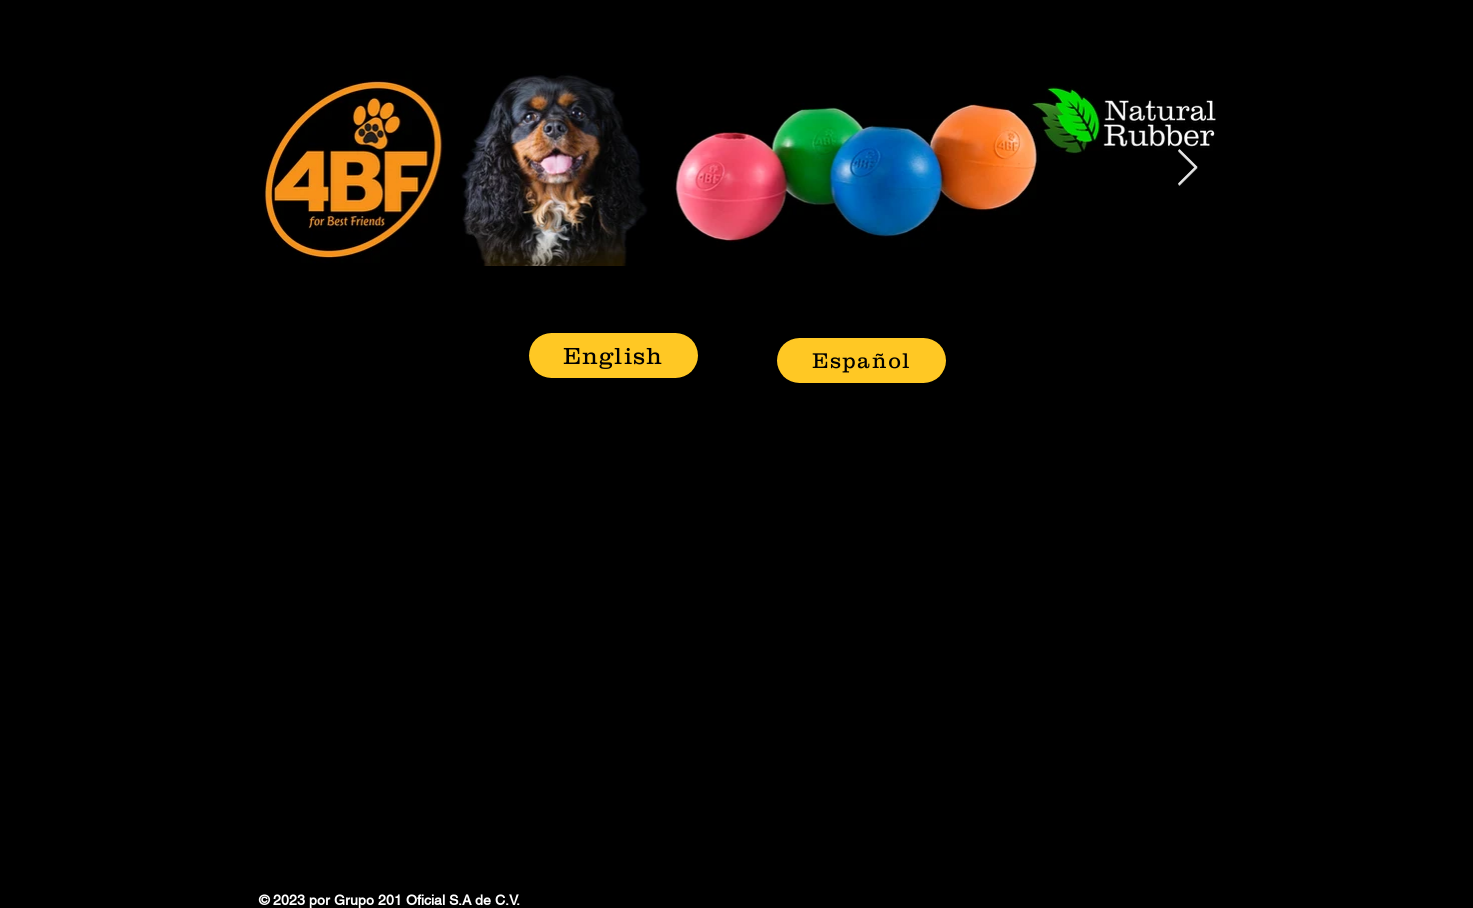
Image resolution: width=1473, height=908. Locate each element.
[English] (613, 355)
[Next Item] (1187, 168)
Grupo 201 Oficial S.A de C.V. (427, 900)
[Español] (861, 360)
